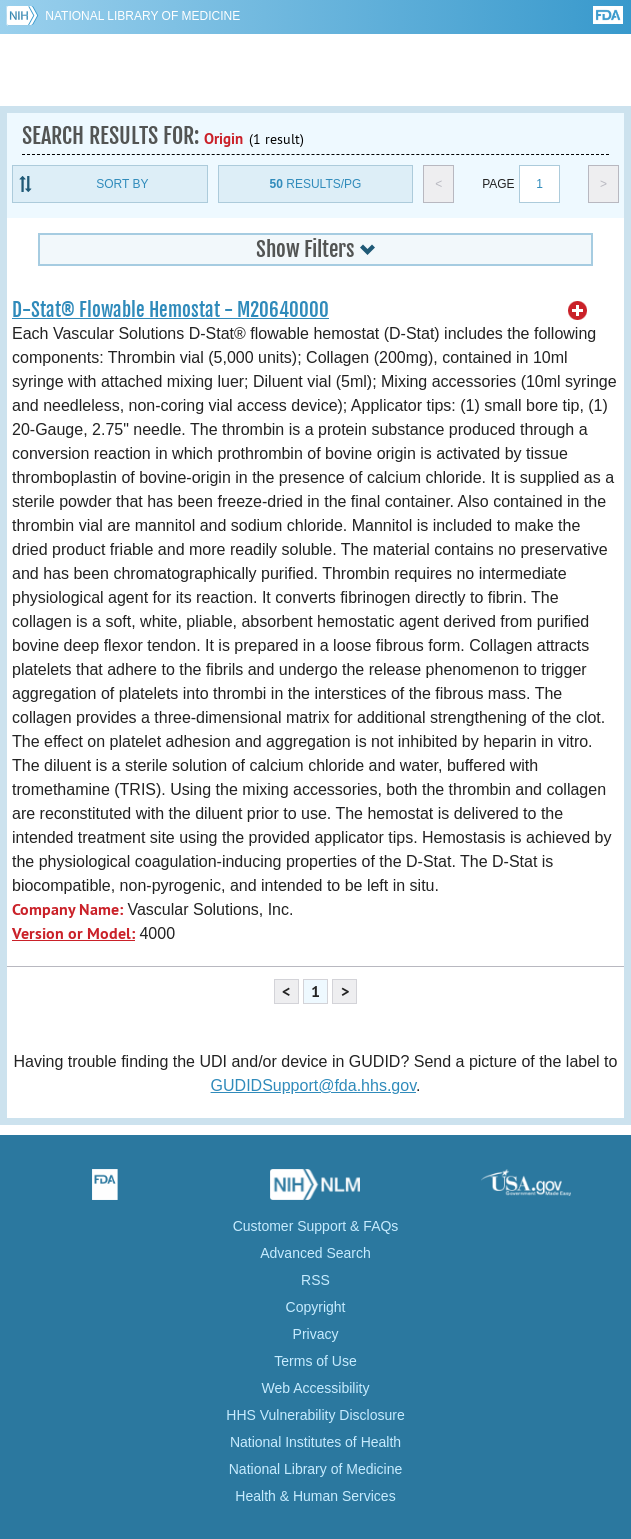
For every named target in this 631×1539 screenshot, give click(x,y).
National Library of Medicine (142, 16)
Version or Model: (73, 933)
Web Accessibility (316, 1388)
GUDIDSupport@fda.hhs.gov (313, 1085)
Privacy (316, 1334)
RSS (315, 1280)
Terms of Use (315, 1361)
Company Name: (67, 909)
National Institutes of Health (315, 1442)
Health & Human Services (315, 1496)
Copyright (316, 1307)
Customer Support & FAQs (316, 1226)
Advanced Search (315, 1253)
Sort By (122, 184)
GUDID (315, 70)
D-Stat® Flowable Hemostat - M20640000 (170, 310)
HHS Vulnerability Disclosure (315, 1415)
